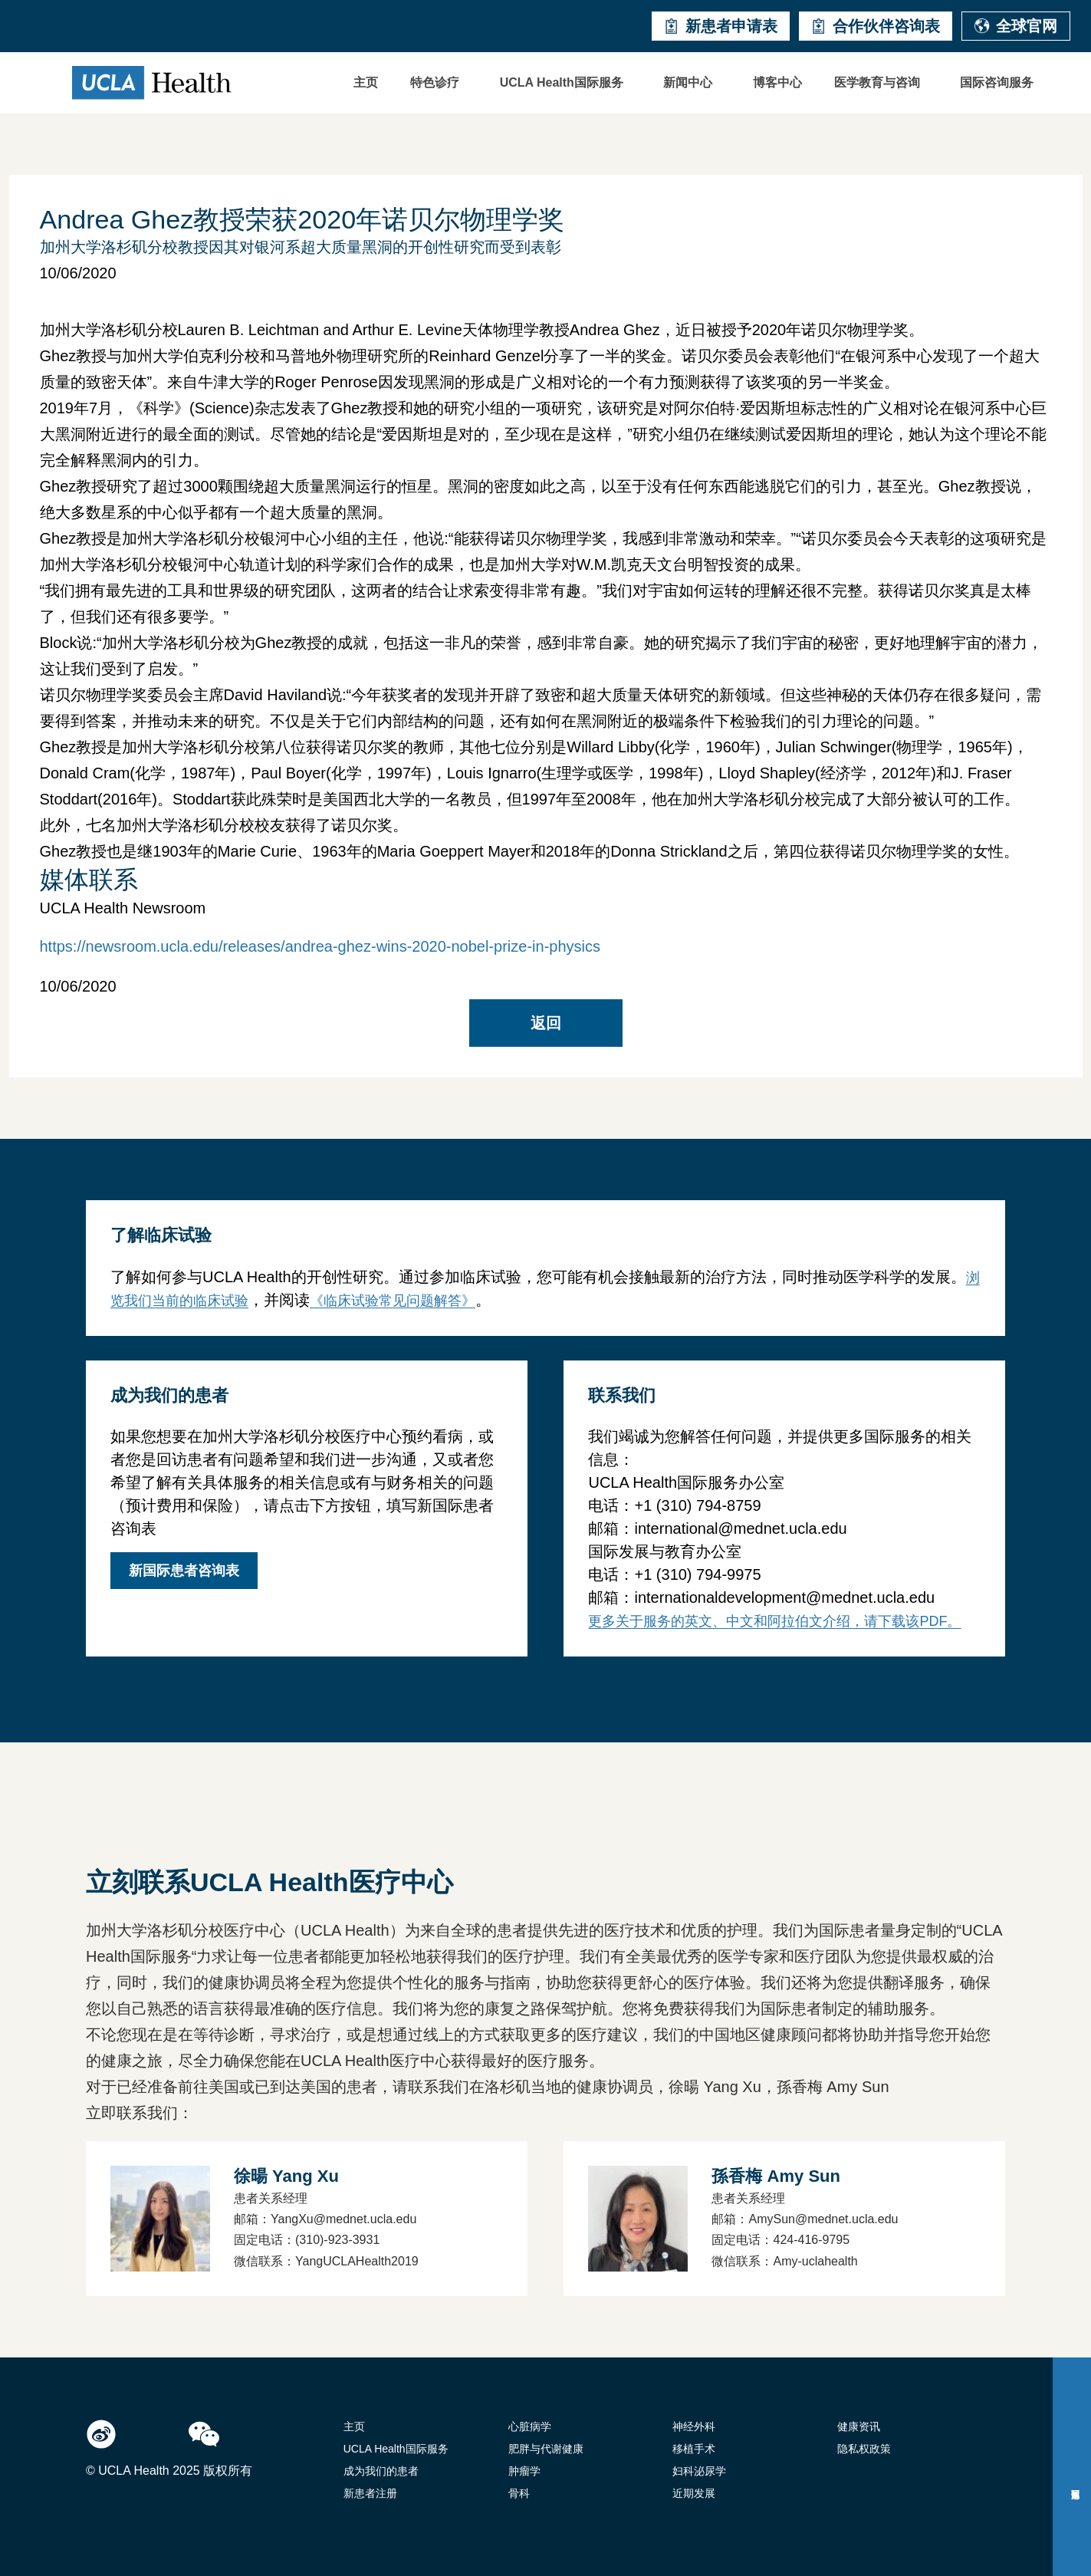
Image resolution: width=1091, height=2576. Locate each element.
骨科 (519, 2493)
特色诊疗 (434, 82)
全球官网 (1015, 26)
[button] (438, 83)
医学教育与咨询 (877, 82)
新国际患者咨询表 (184, 1570)
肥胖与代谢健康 (545, 2449)
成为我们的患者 (381, 2471)
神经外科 (693, 2426)
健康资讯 (858, 2426)
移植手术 (693, 2449)
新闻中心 (687, 82)
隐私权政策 (864, 2449)
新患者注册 (370, 2493)
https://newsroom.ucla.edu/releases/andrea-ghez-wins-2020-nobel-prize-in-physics (320, 946)
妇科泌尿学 (699, 2471)
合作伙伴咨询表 (875, 26)
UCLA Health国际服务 (561, 82)
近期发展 (693, 2493)
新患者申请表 (720, 26)
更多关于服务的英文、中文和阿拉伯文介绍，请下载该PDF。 (774, 1621)
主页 (365, 82)
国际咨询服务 (996, 82)
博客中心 (777, 82)
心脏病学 (529, 2426)
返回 (546, 1023)
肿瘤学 (524, 2471)
